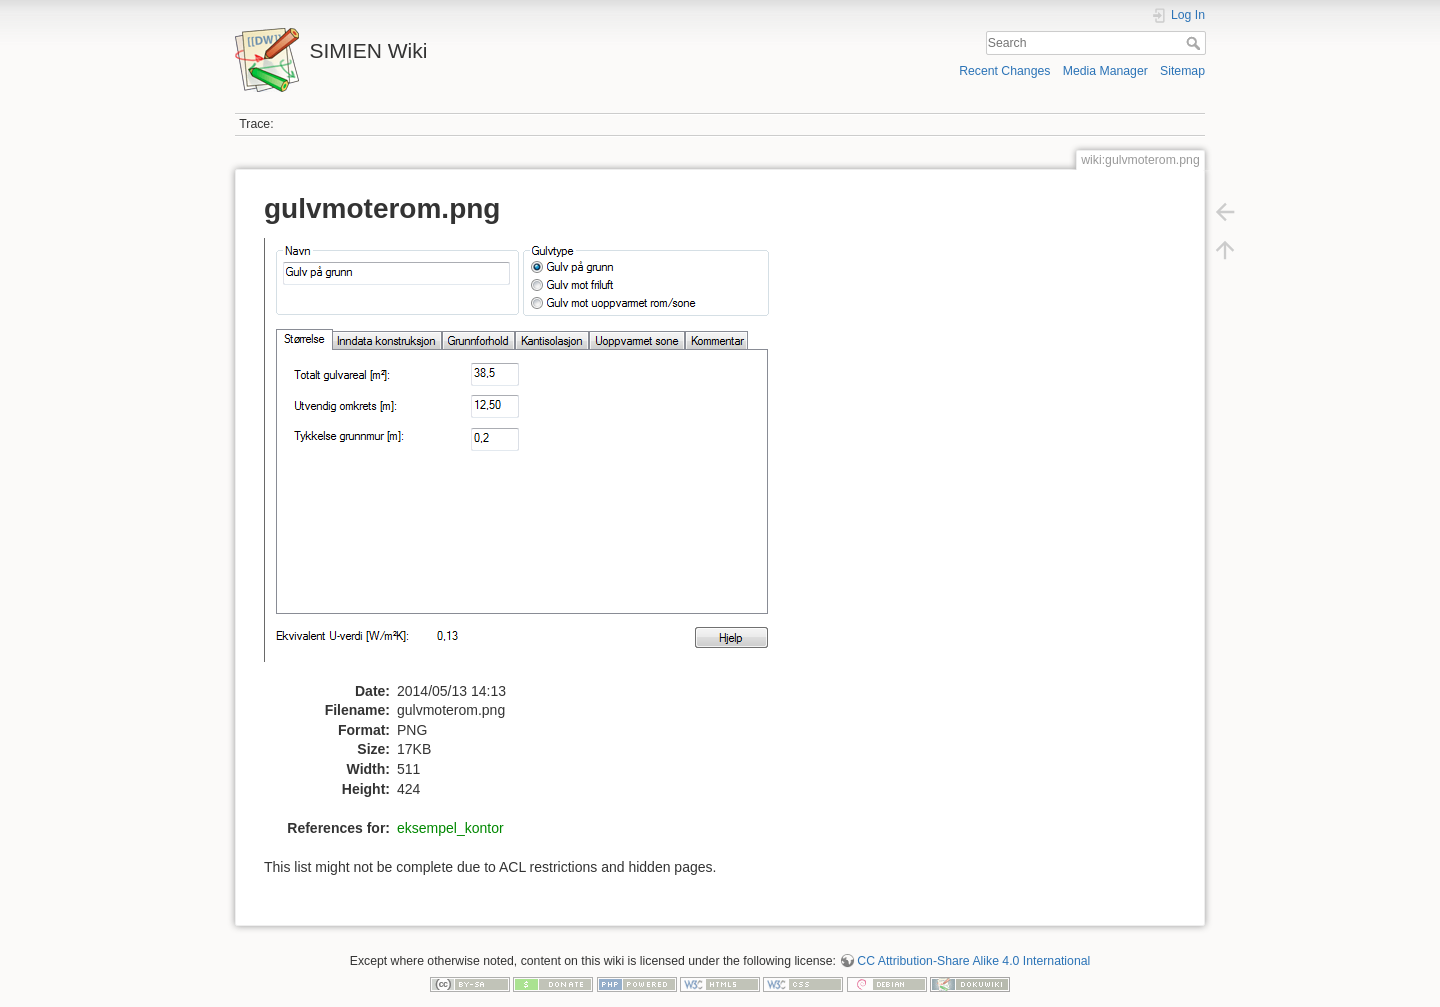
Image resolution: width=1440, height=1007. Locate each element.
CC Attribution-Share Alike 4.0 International (973, 961)
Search (1195, 43)
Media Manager (1105, 71)
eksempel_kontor (450, 828)
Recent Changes (1004, 71)
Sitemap (1182, 71)
